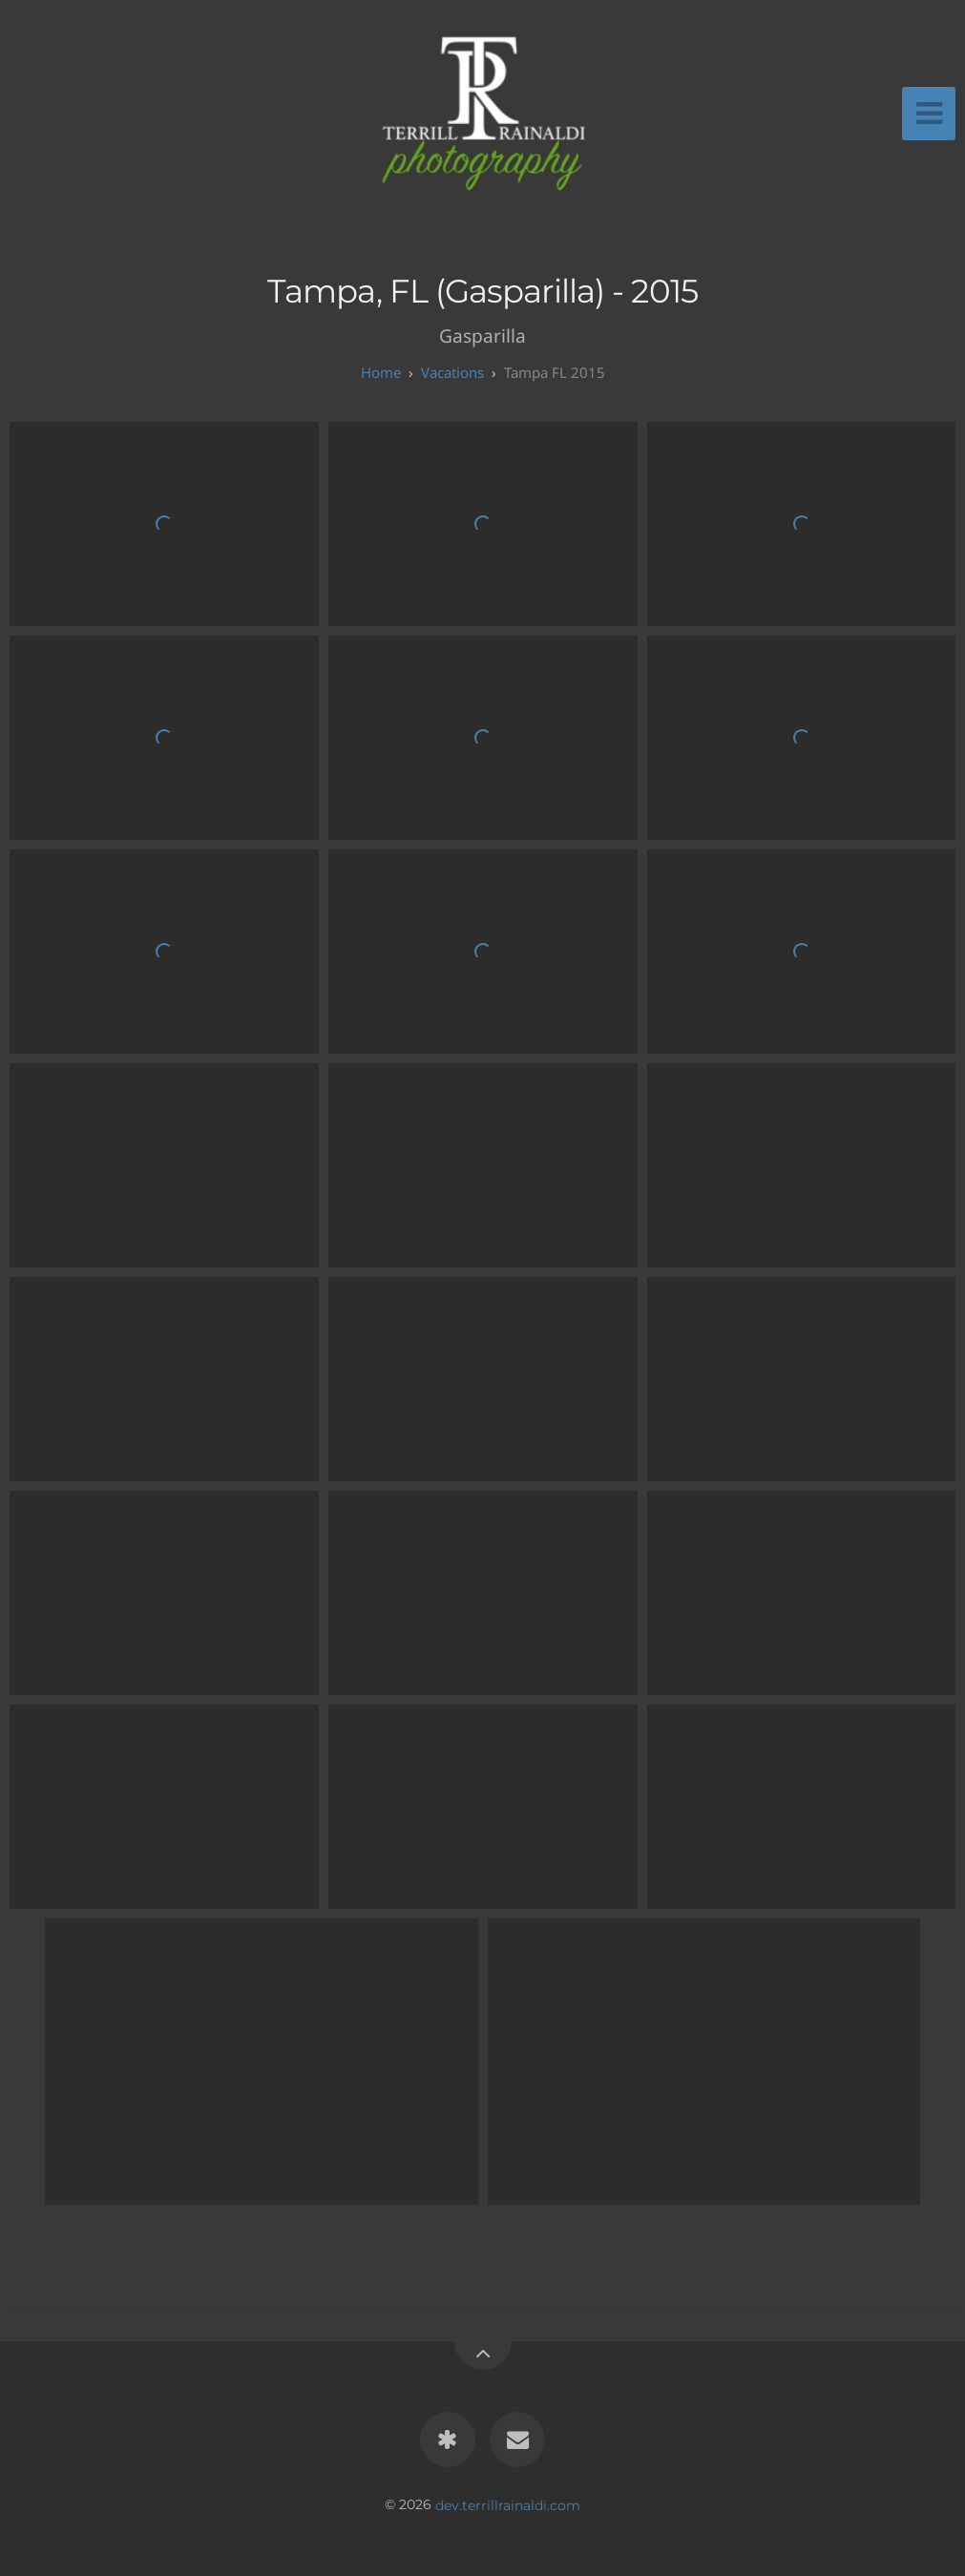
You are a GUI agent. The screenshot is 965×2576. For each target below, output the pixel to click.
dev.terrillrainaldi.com (507, 2504)
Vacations (452, 372)
